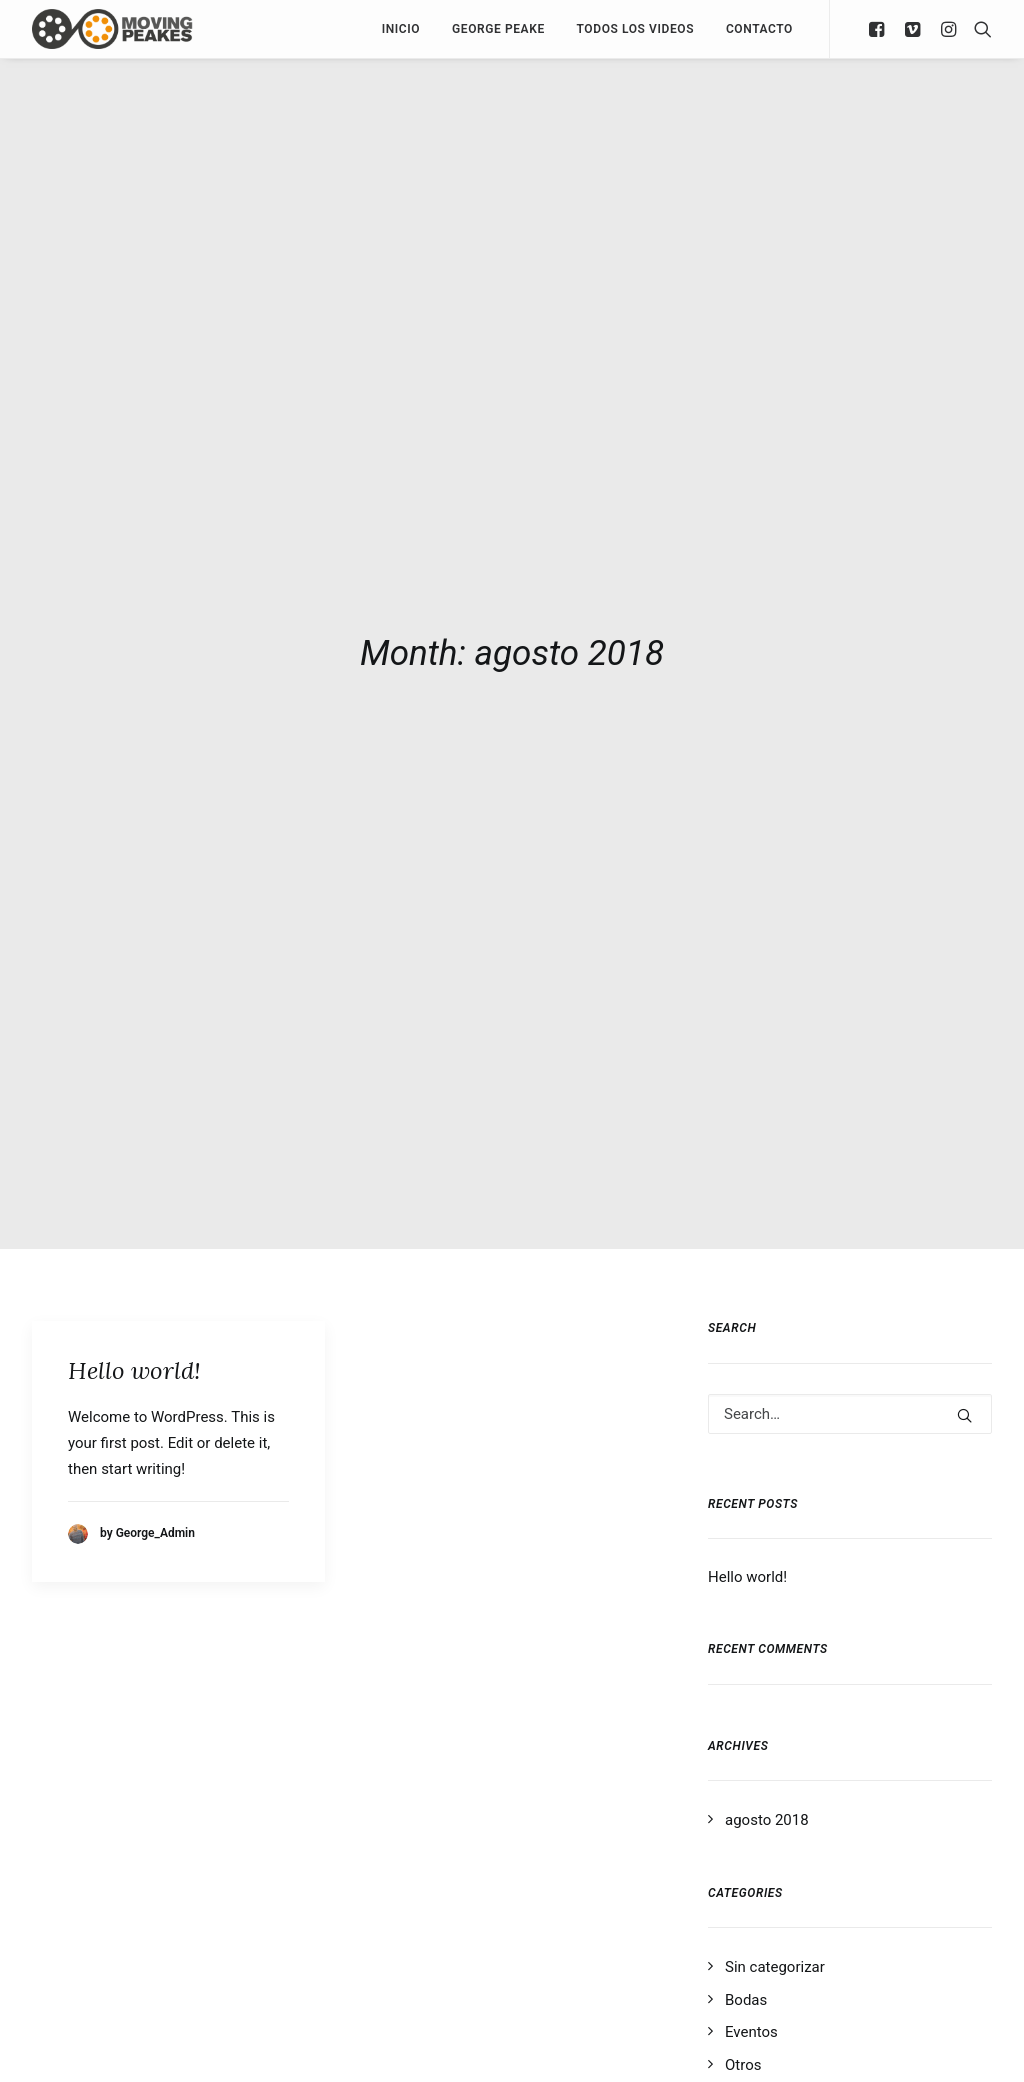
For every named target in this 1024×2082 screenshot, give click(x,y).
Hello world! (134, 1357)
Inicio (401, 29)
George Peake (498, 29)
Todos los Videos (636, 29)
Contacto (759, 29)
